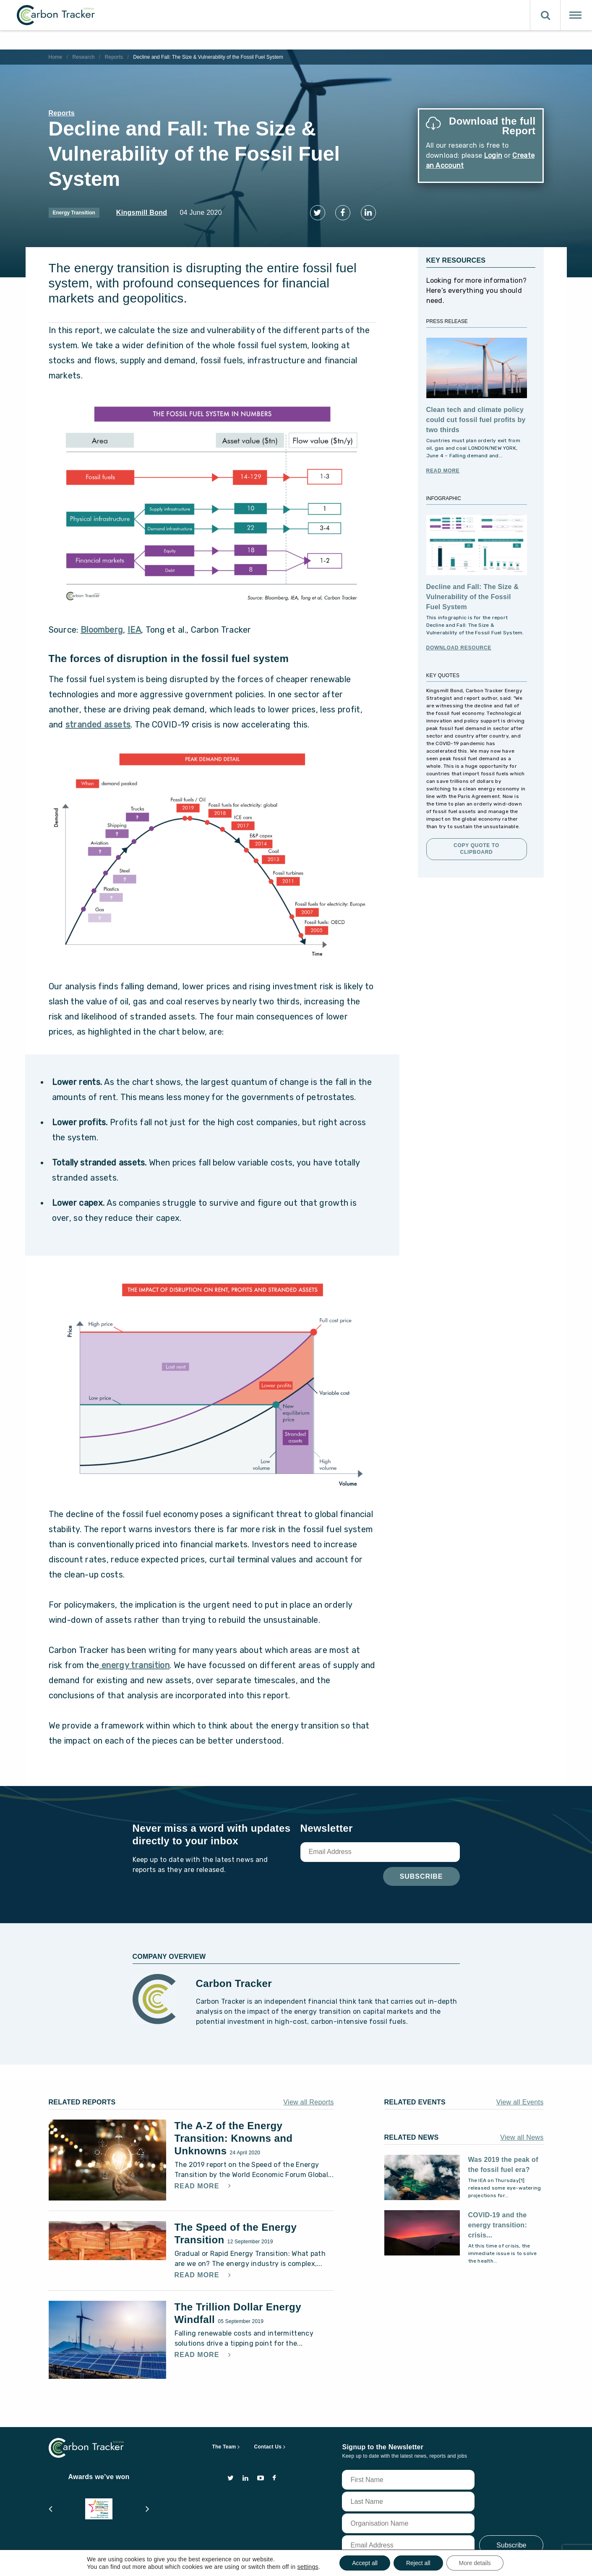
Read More (443, 466)
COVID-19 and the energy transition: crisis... (497, 2220)
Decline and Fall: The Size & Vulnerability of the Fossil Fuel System (472, 591)
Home (56, 57)
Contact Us (268, 2442)
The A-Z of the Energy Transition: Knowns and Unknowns (234, 2133)
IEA (134, 624)
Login (493, 155)
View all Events (520, 2097)
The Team (224, 2442)
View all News (521, 2132)
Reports (114, 57)
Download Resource (459, 643)
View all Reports (308, 2097)
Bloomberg (102, 624)
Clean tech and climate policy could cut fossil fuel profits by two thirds (476, 414)
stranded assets (98, 719)
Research (83, 57)
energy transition (134, 1660)
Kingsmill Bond (141, 212)
